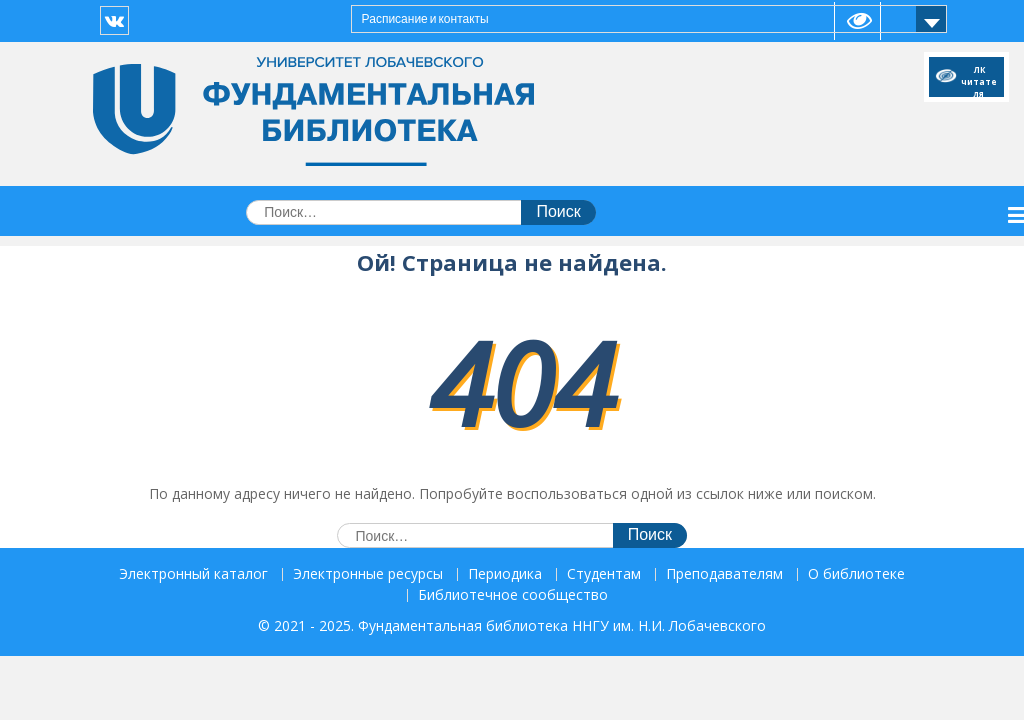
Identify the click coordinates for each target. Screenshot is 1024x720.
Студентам (604, 574)
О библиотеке (856, 574)
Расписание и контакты (425, 18)
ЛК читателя (979, 78)
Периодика (505, 574)
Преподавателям (724, 574)
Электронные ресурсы (368, 574)
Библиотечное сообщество (513, 595)
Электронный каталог (193, 574)
